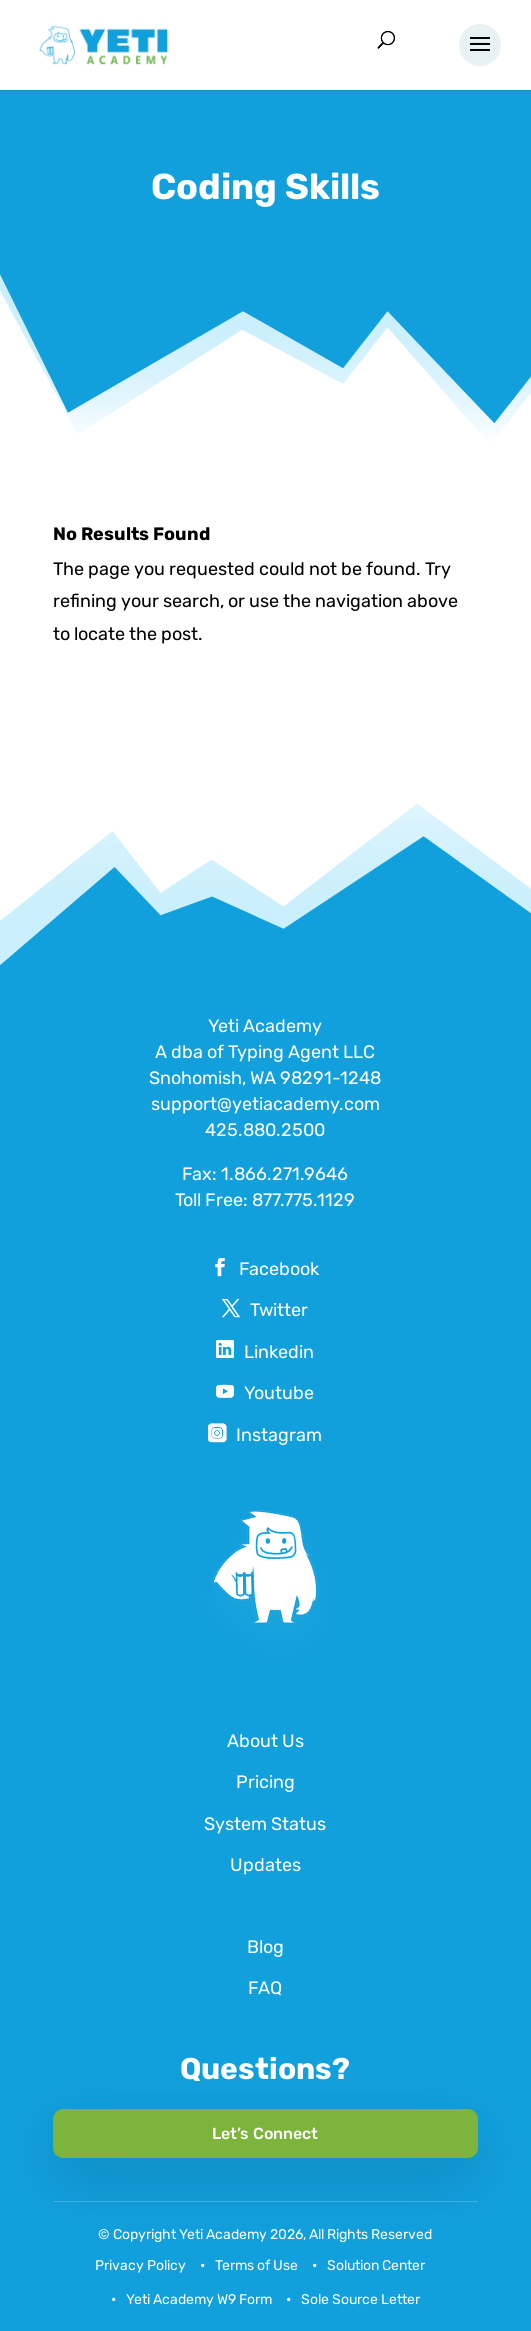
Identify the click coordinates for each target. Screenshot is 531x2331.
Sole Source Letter (360, 2299)
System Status (265, 1824)
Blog (265, 1947)
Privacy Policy (140, 2265)
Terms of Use (256, 2265)
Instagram (279, 1435)
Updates (265, 1865)
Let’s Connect (265, 2133)
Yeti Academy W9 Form (199, 2299)
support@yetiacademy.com (265, 1104)
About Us (265, 1741)
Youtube (279, 1393)
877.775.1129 (303, 1200)
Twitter (279, 1310)
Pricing (265, 1782)
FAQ (265, 1988)
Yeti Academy (223, 2234)
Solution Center (376, 2265)
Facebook (279, 1269)
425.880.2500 (265, 1130)
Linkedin (279, 1352)
